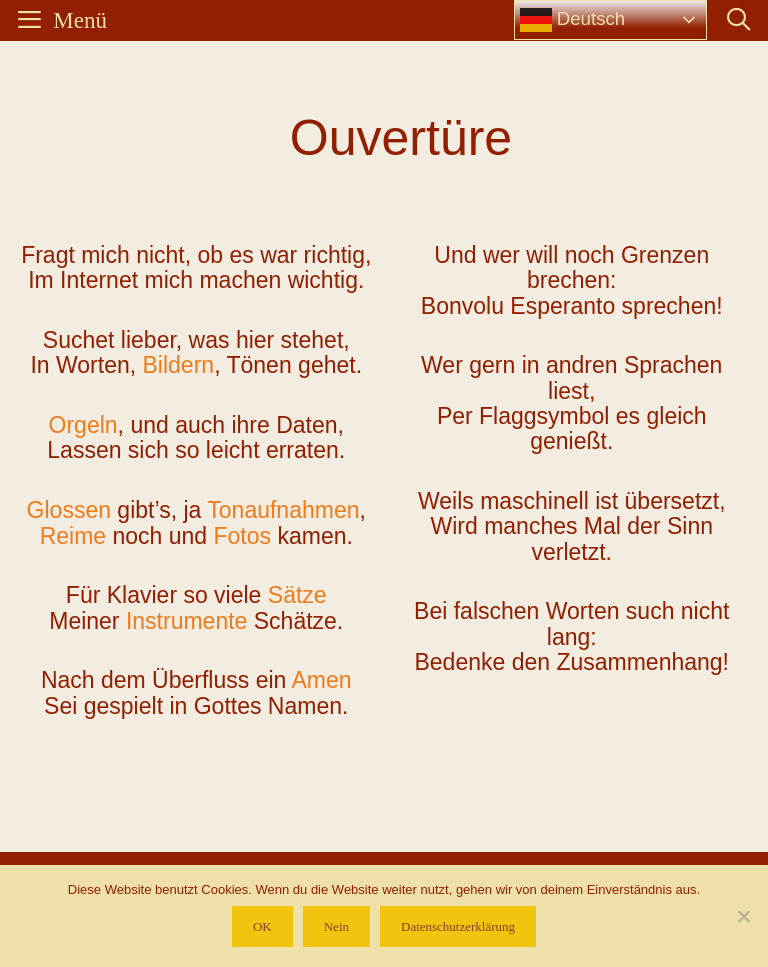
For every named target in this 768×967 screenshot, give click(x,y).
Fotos (243, 536)
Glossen (69, 510)
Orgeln (83, 425)
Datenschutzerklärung (458, 926)
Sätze (297, 595)
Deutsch (573, 20)
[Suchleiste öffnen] (738, 20)
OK (262, 926)
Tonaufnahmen (283, 510)
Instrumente (186, 621)
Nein (336, 926)
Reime (73, 536)
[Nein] (743, 916)
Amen (321, 680)
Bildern (179, 365)
